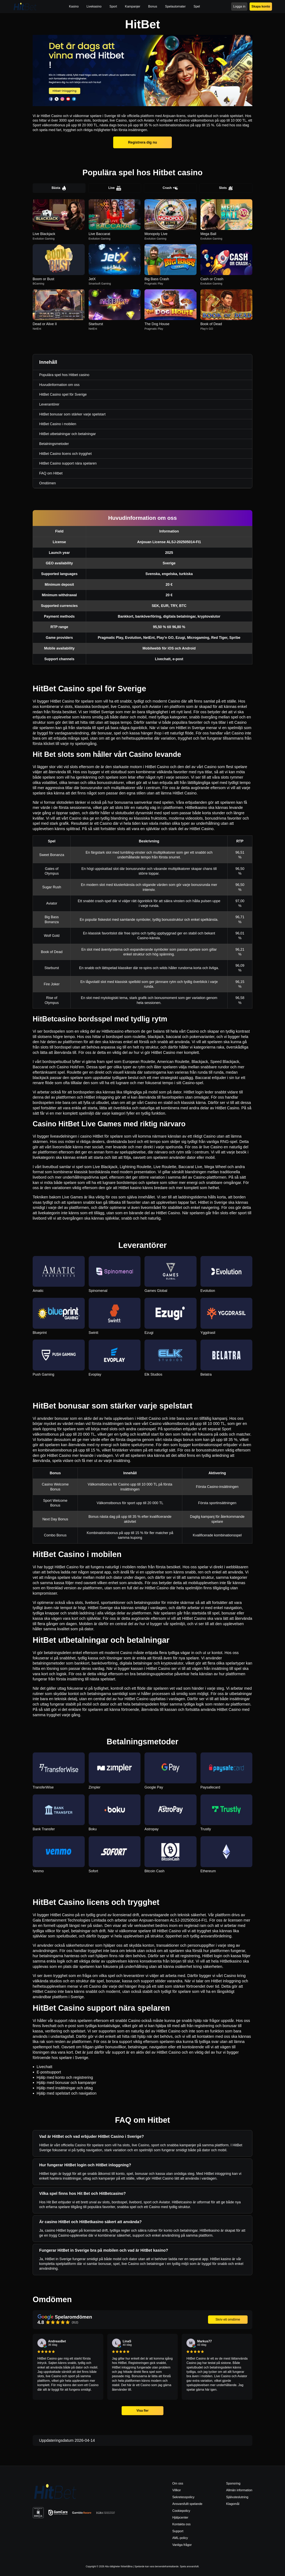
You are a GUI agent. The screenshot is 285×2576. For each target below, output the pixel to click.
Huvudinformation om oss (59, 385)
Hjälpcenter (180, 2517)
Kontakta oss (181, 2524)
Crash (170, 188)
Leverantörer (49, 404)
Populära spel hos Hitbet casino (64, 375)
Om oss (177, 2483)
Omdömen (47, 483)
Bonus (152, 6)
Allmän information (239, 2490)
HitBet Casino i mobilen (57, 424)
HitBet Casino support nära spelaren (68, 463)
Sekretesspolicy (183, 2497)
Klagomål (232, 2504)
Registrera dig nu (142, 142)
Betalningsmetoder (54, 444)
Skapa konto (260, 6)
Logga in (239, 6)
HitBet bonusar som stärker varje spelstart (72, 414)
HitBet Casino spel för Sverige (63, 394)
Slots (226, 188)
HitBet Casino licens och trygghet (65, 454)
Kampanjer (132, 6)
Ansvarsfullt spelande (187, 2504)
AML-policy (180, 2538)
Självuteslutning (237, 2497)
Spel (197, 6)
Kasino (74, 6)
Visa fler (142, 2410)
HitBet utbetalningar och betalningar (67, 434)
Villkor (176, 2490)
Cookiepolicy (181, 2510)
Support (177, 2531)
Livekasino (94, 6)
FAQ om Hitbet (51, 473)
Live (114, 188)
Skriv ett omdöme (228, 2319)
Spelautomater (175, 6)
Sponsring (233, 2483)
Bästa (59, 188)
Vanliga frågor (182, 2544)
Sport (113, 6)
